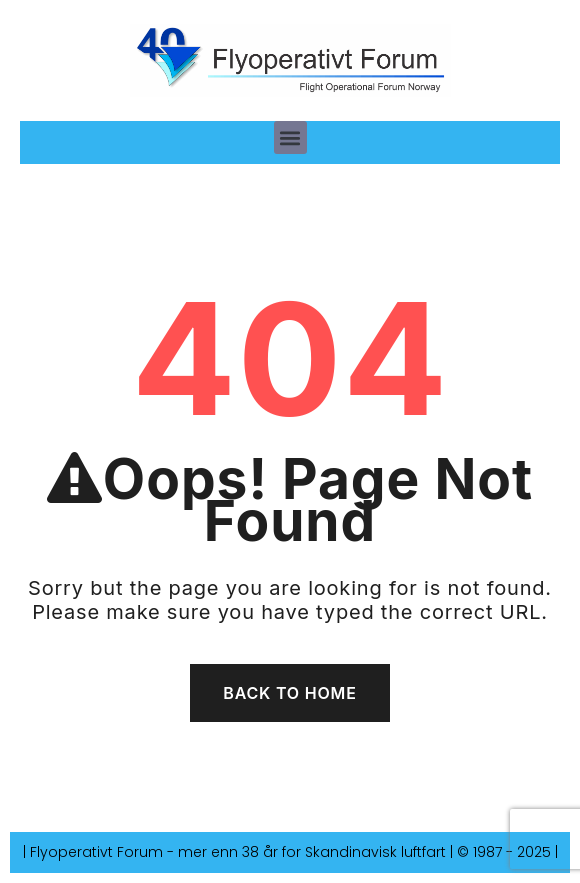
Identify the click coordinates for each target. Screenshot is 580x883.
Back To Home (289, 693)
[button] (290, 137)
